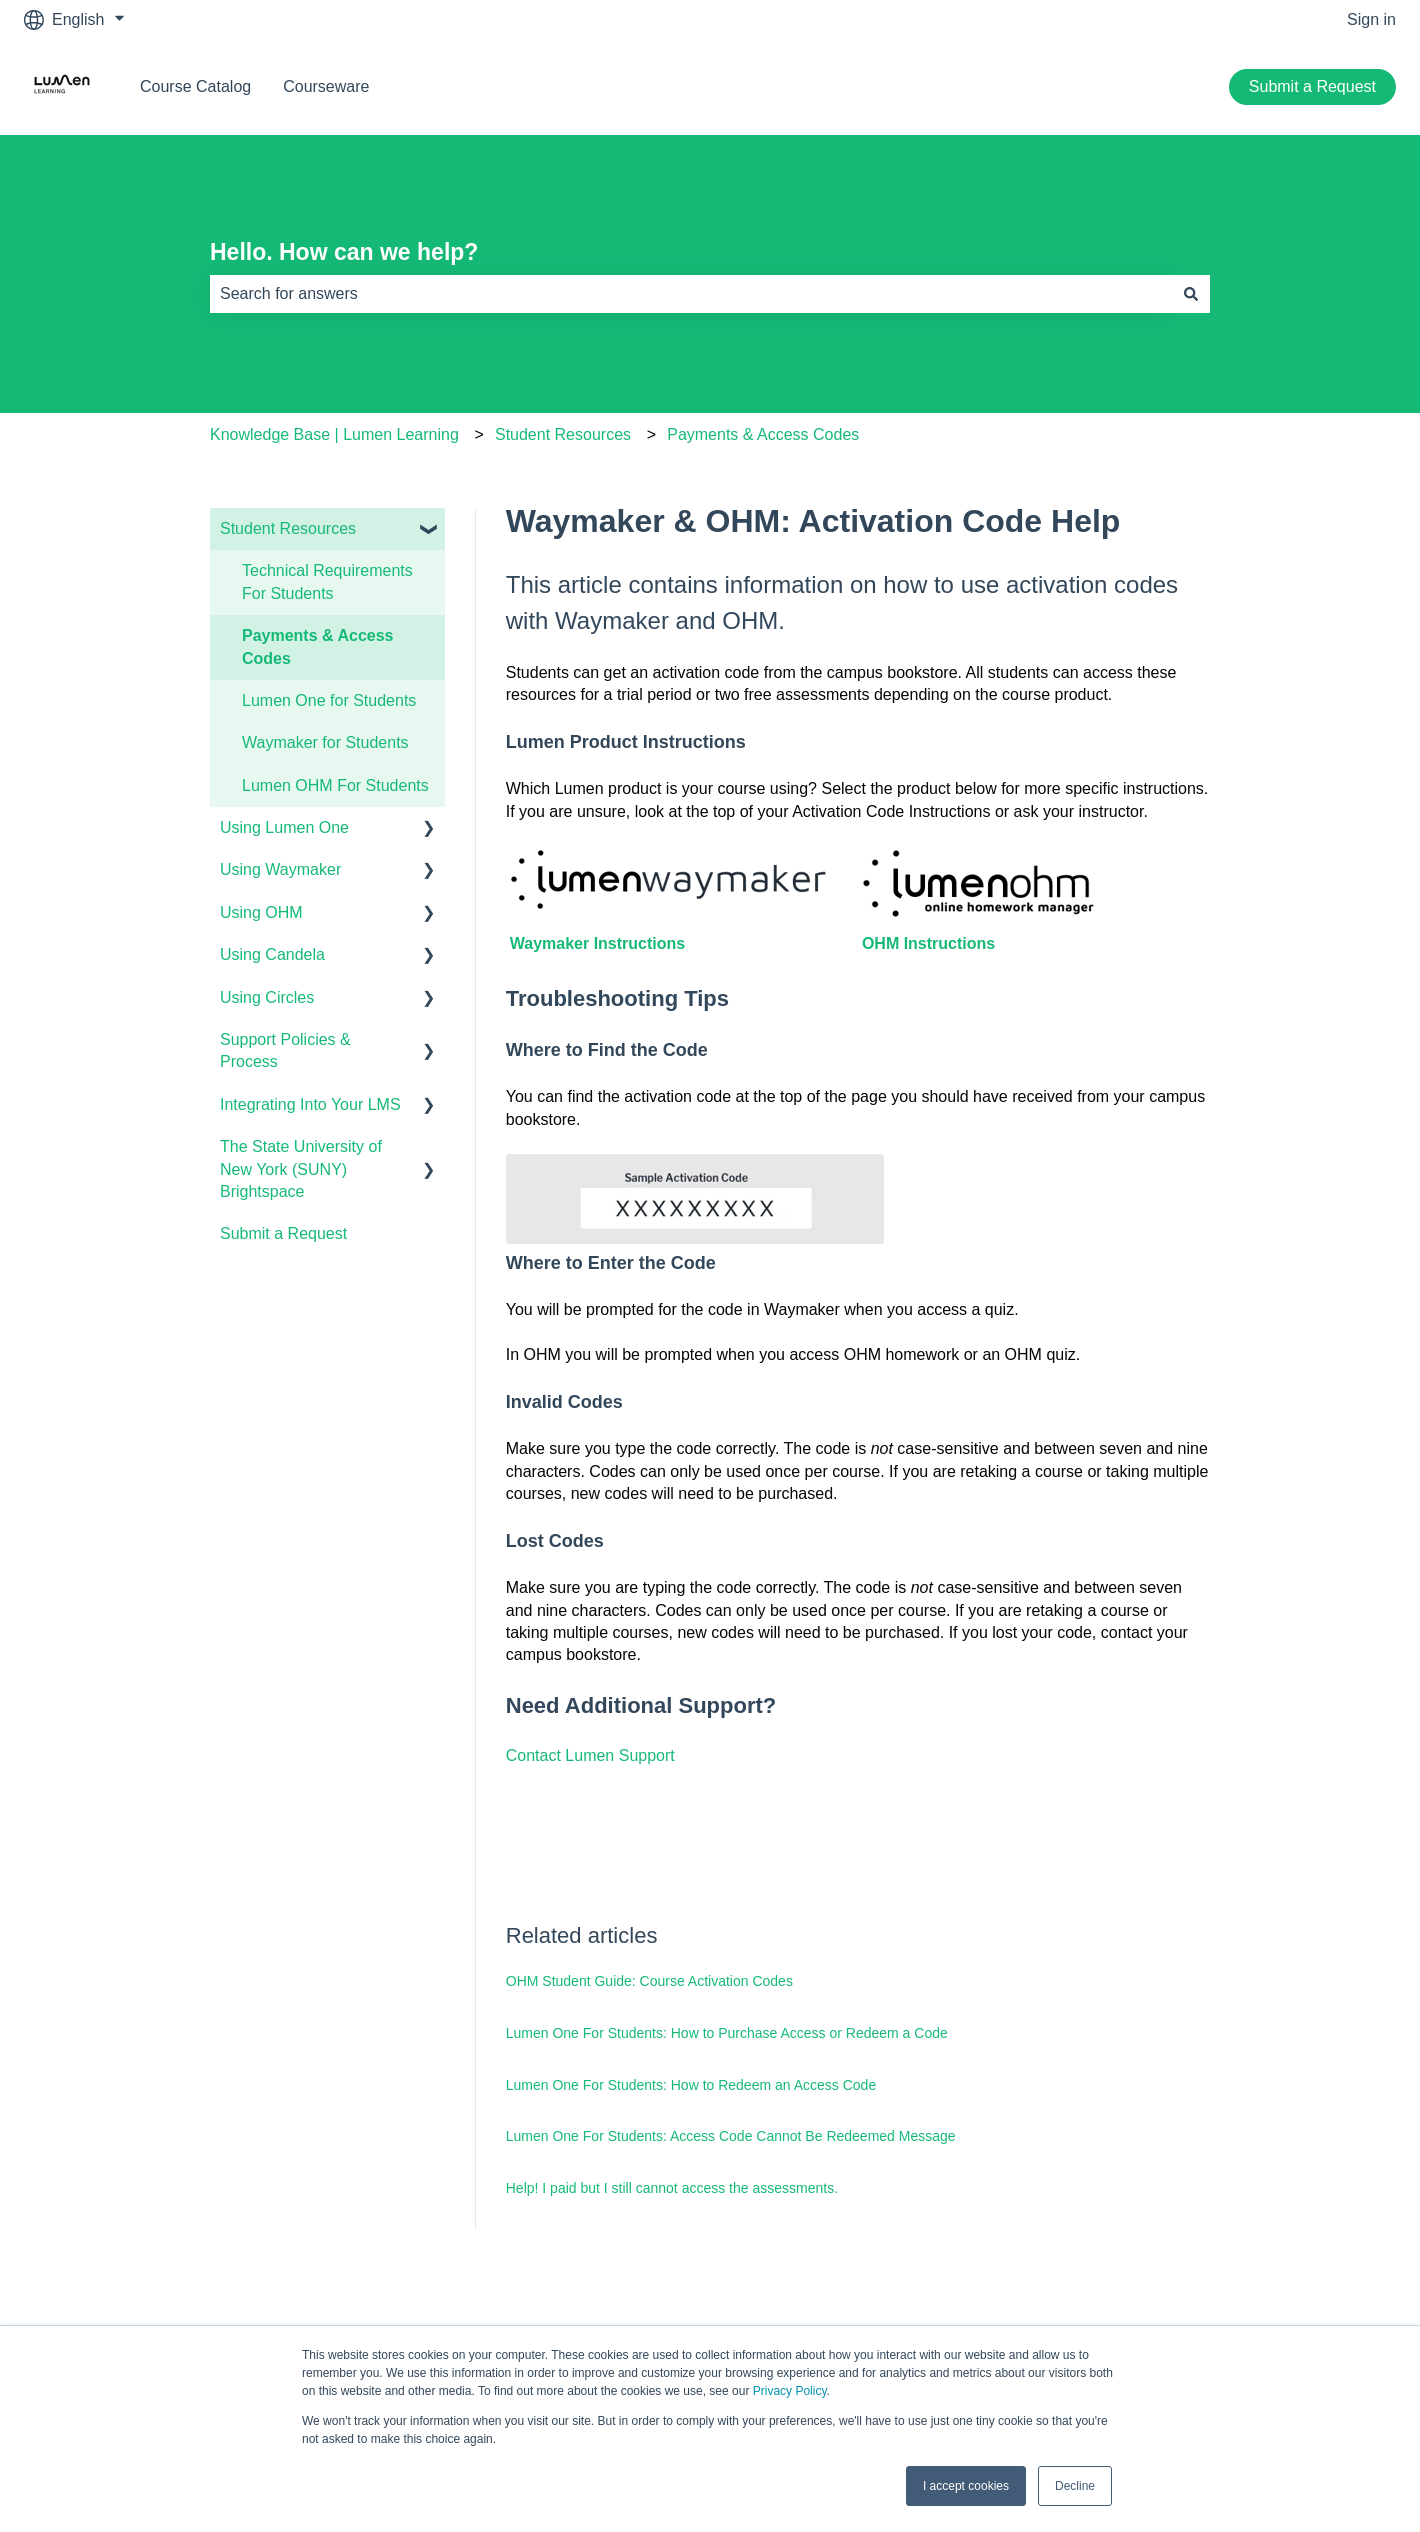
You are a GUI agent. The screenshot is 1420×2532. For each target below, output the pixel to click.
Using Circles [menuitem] (267, 997)
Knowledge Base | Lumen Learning (334, 434)
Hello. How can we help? (344, 252)
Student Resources (563, 434)
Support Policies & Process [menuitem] (285, 1050)
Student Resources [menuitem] (288, 528)
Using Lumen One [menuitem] (284, 827)
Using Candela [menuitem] (272, 954)
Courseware (326, 86)
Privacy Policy (790, 2391)
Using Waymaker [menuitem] (280, 869)
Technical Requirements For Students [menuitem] (327, 581)
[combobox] (691, 294)
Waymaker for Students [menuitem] (325, 742)
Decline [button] (1075, 2486)
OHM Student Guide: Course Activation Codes (649, 1981)
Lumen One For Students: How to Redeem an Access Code (691, 2085)
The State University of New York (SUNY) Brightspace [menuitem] (301, 1169)
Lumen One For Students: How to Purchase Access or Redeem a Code (727, 2033)
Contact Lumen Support (590, 1755)
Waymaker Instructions (597, 943)
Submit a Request (1312, 86)
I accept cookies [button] (966, 2486)
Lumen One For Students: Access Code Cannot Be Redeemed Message (731, 2136)
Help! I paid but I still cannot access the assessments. (672, 2188)
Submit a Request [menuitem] (283, 1233)
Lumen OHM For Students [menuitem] (335, 785)
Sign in (1371, 19)
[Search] (1191, 294)
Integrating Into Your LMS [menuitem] (310, 1104)
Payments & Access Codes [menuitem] (318, 646)
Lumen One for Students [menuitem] (329, 700)
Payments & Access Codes (763, 434)
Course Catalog (195, 86)
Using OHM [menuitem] (261, 912)
